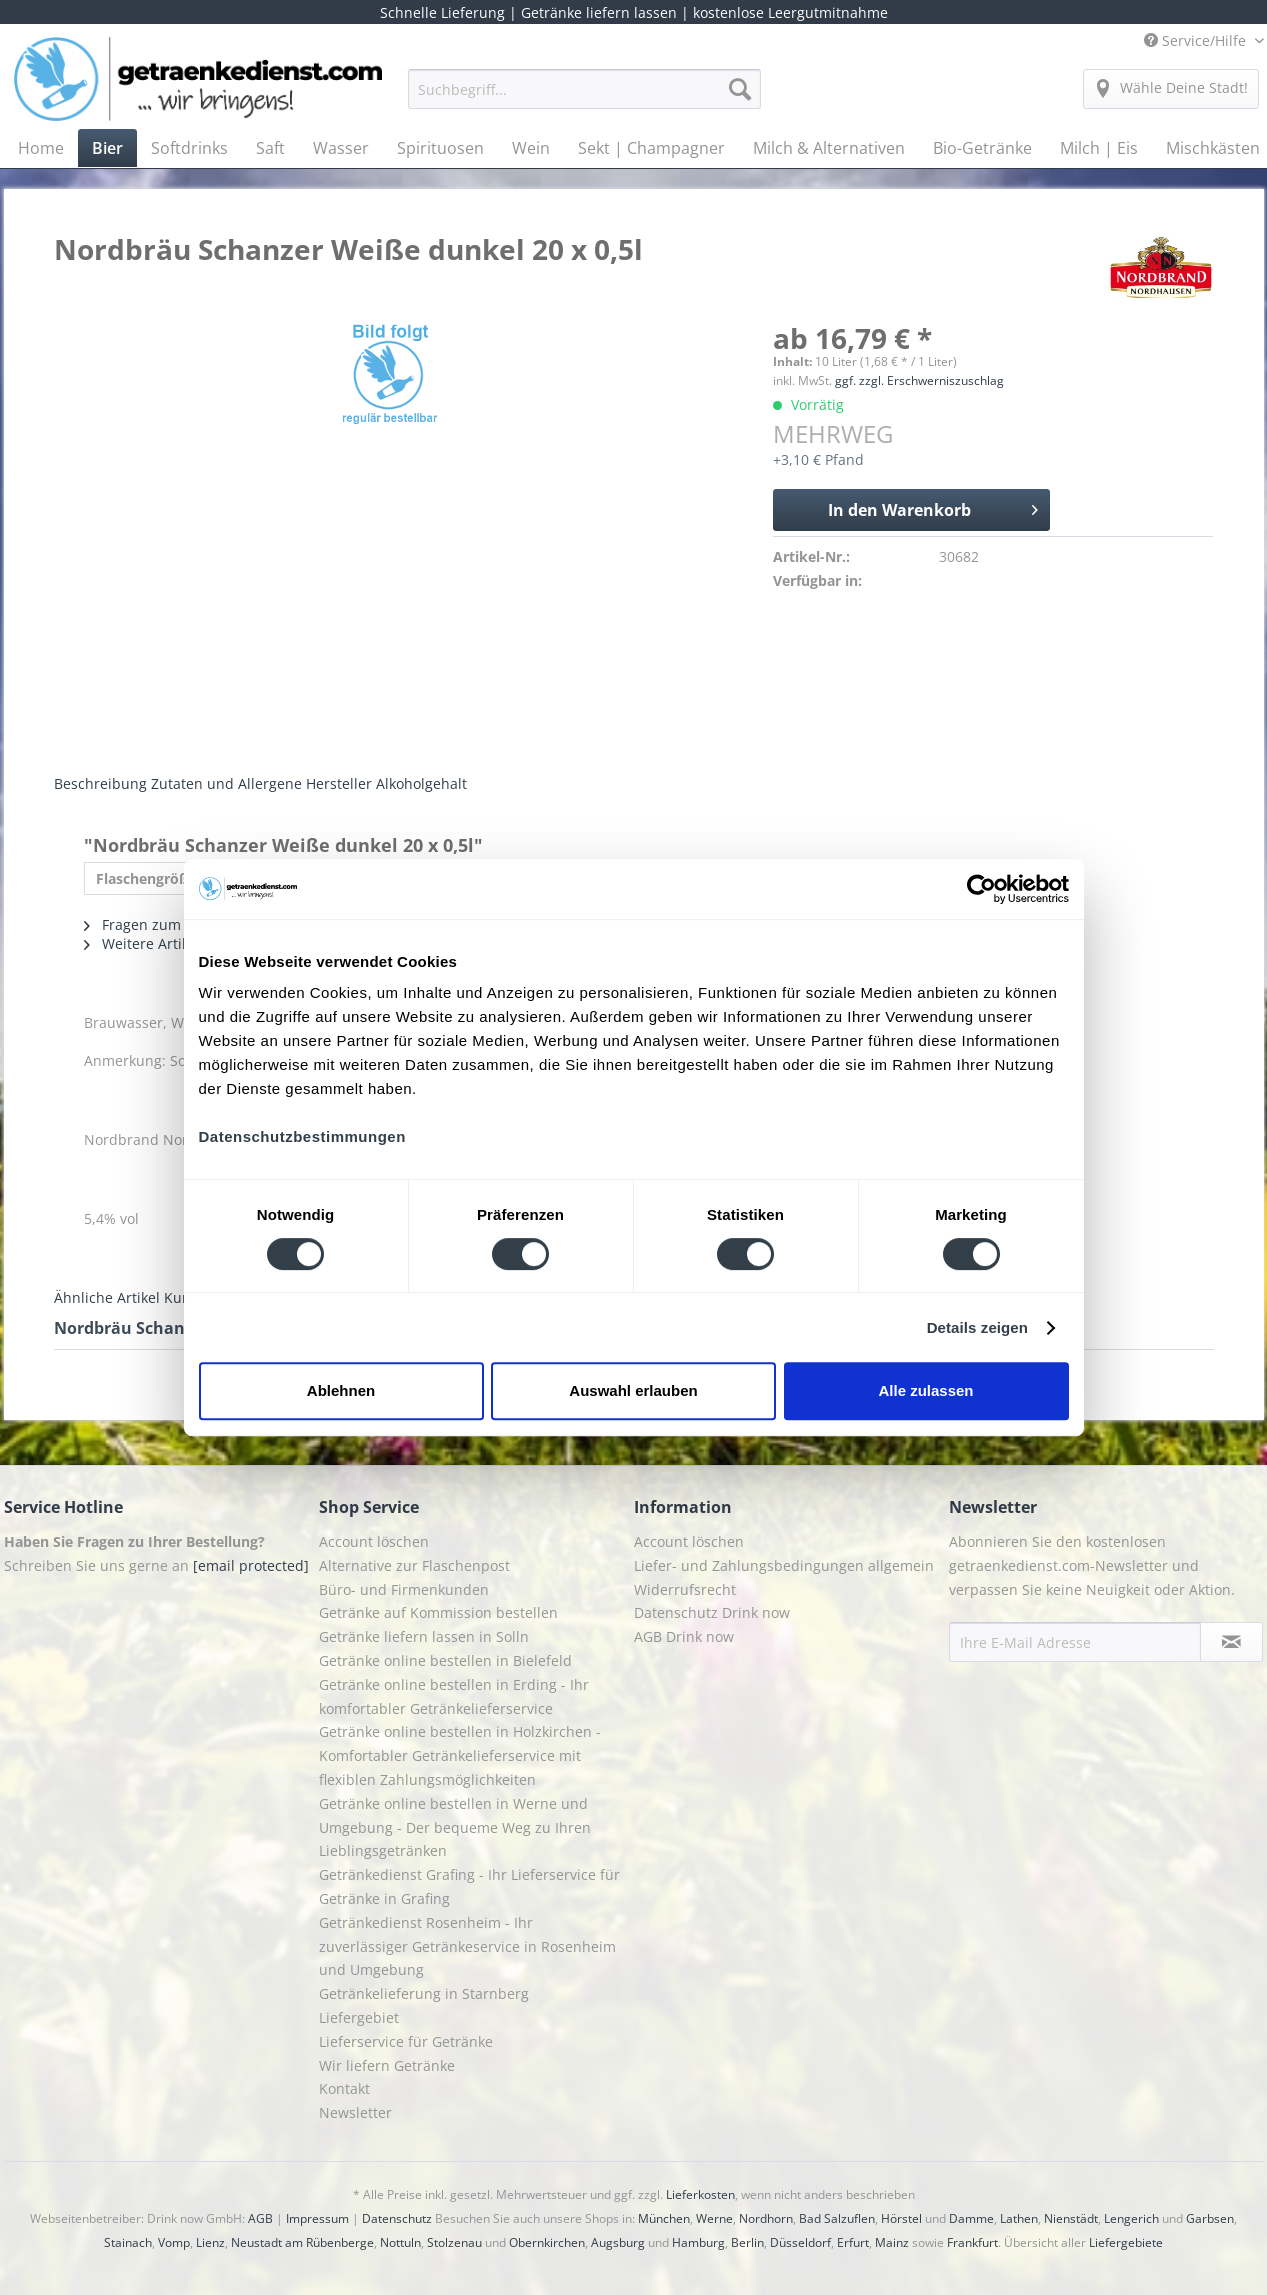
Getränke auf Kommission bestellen (438, 1612)
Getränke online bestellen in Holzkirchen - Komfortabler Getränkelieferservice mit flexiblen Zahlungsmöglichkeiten (460, 1755)
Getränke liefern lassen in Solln (424, 1636)
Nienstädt (1071, 2218)
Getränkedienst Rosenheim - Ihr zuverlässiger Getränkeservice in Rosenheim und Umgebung (467, 1946)
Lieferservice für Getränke (406, 2041)
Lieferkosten (700, 2194)
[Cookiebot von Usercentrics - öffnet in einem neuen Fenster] (981, 889)
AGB (260, 2218)
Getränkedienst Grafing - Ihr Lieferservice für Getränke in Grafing (469, 1886)
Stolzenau (454, 2242)
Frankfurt (972, 2242)
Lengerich (1131, 2218)
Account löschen (374, 1541)
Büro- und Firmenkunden (404, 1589)
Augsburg (618, 2242)
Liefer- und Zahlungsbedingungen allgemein (784, 1565)
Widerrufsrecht (685, 1589)
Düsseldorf (800, 2242)
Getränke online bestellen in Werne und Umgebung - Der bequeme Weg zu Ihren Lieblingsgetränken (455, 1827)
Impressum (317, 2218)
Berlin (747, 2242)
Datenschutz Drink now (712, 1612)
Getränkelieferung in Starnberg (424, 1993)
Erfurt (853, 2242)
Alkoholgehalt (421, 783)
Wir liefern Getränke (387, 2065)
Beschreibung (100, 783)
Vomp (174, 2242)
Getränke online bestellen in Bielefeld (445, 1660)
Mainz (892, 2242)
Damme (971, 2218)
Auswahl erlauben (633, 1390)
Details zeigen (977, 1327)
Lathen (1019, 2218)
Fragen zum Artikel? (159, 924)
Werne (714, 2218)
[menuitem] (584, 98)
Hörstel (901, 2218)
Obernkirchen (547, 2242)
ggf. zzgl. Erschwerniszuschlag (919, 380)
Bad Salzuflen (837, 2218)
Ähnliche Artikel (107, 1297)
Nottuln (400, 2242)
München (664, 2218)
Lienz (210, 2242)
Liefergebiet (359, 2017)
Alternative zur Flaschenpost (414, 1565)
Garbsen (1210, 2218)
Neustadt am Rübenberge (302, 2242)
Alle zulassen (925, 1390)
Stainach (128, 2242)
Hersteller (339, 783)
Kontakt (344, 2088)
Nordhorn (766, 2218)
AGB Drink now (684, 1636)
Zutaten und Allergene (226, 783)
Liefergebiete (1126, 2242)
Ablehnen (341, 1390)
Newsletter (355, 2112)
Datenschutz (397, 2218)
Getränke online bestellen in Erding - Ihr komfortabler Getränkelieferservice (454, 1696)
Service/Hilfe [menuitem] (1197, 40)
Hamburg (698, 2242)
